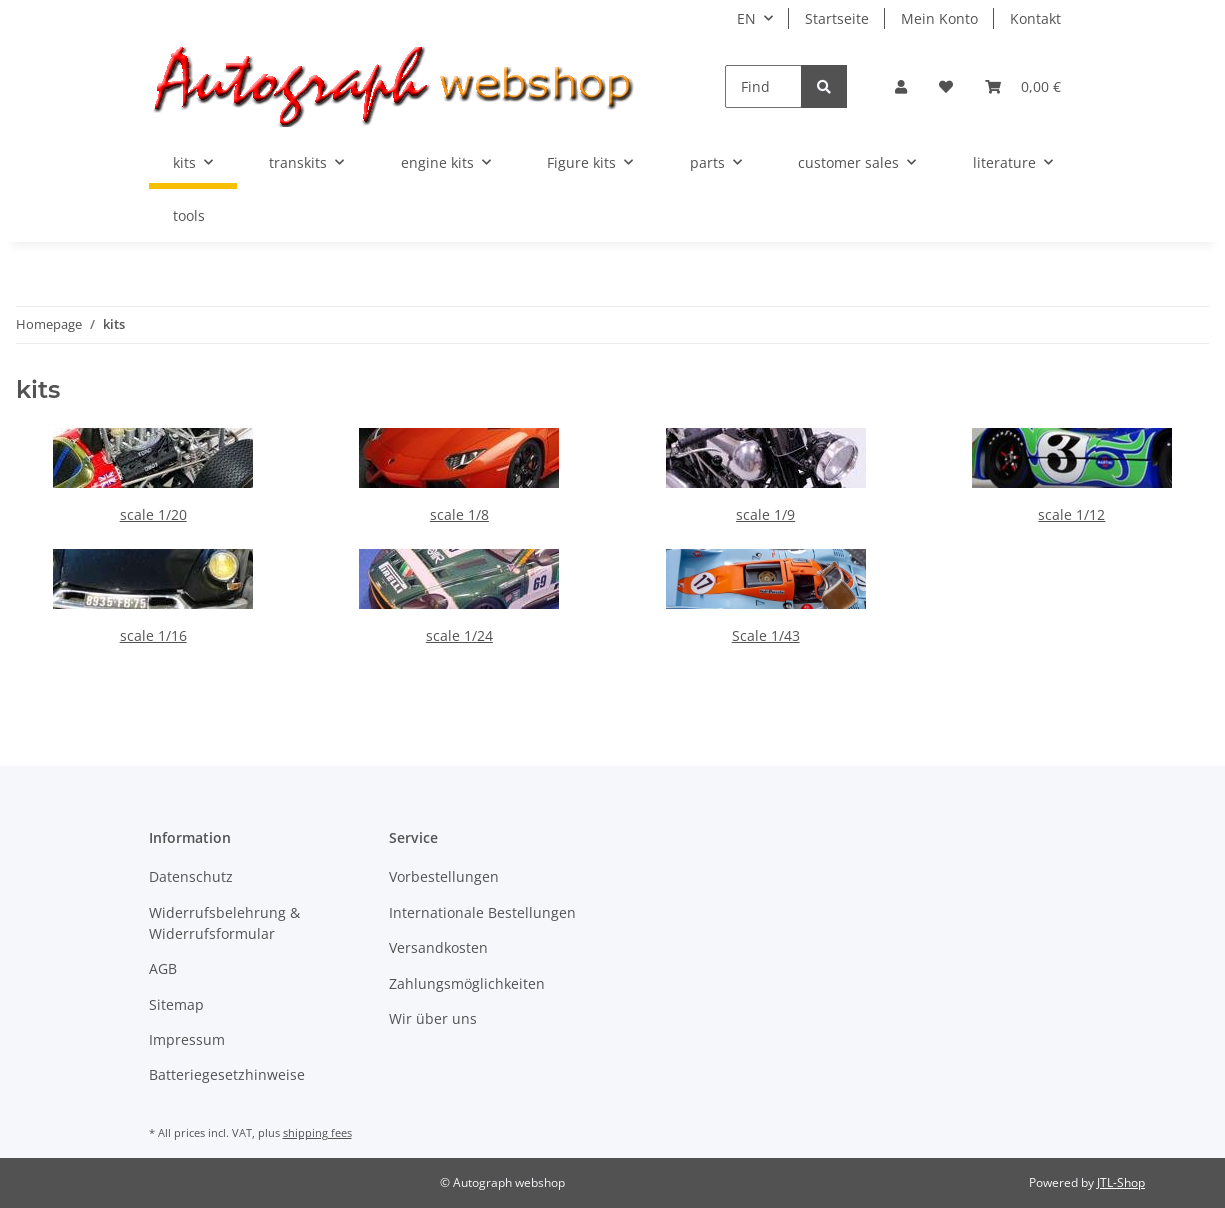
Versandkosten (438, 947)
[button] (901, 86)
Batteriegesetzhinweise (227, 1074)
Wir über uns (433, 1018)
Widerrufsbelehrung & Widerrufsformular (224, 923)
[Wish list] (946, 86)
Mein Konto (939, 18)
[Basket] (1023, 86)
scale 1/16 (153, 635)
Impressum (187, 1039)
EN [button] (746, 18)
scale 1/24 (459, 635)
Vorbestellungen (444, 876)
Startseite (837, 18)
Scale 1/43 (766, 635)
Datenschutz (191, 876)
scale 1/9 (765, 514)
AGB (163, 968)
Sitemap (176, 1004)
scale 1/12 (1071, 514)
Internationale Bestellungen (482, 912)
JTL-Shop (1121, 1182)
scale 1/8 (459, 514)
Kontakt (1035, 18)
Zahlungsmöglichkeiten (467, 983)
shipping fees (317, 1132)
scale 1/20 (153, 514)
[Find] (763, 86)
